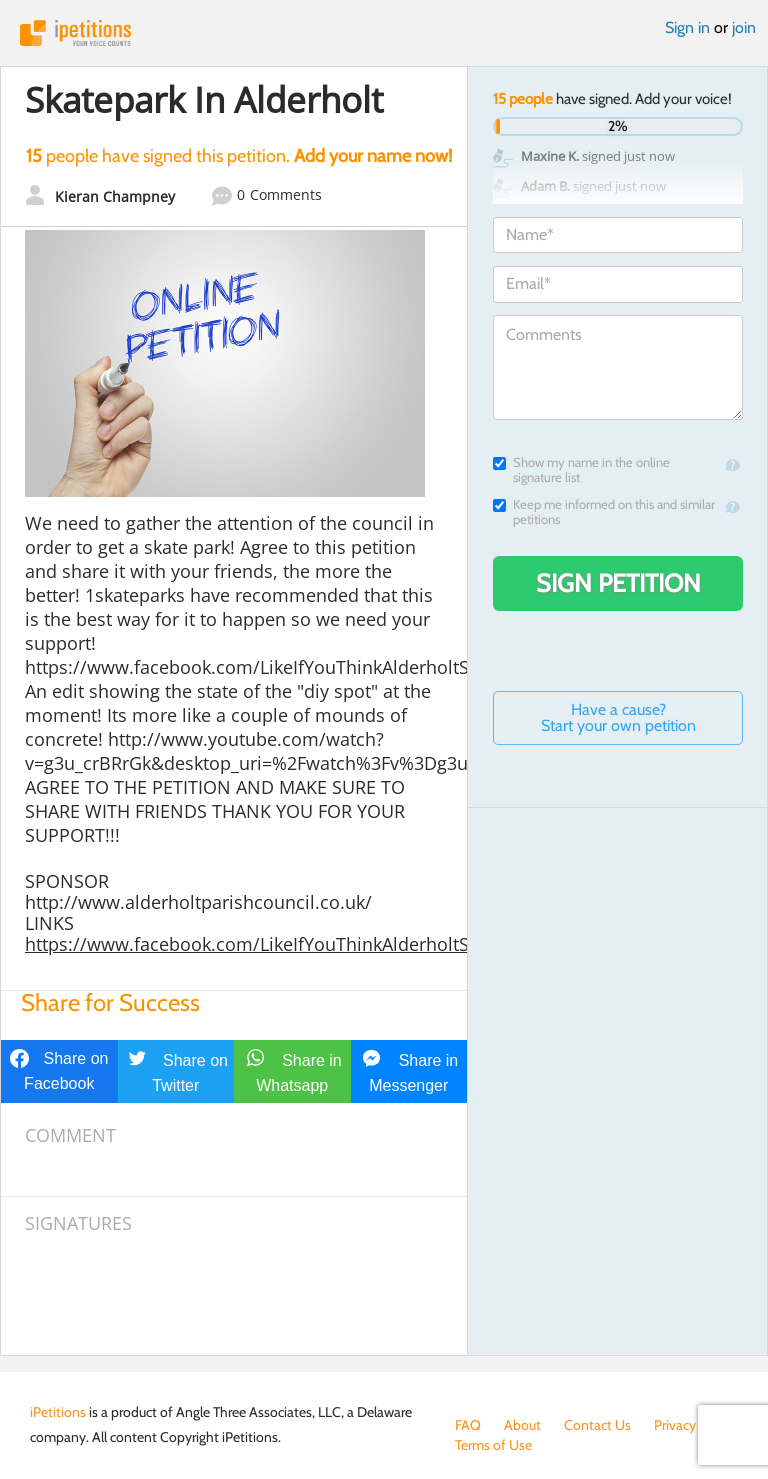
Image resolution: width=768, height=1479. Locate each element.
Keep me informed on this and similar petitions (604, 512)
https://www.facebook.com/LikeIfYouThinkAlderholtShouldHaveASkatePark (339, 944)
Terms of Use (493, 1445)
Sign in (687, 27)
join (744, 27)
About (522, 1425)
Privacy (675, 1425)
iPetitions (384, 33)
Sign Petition (618, 583)
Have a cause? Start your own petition (618, 717)
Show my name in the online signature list (581, 470)
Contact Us (597, 1425)
